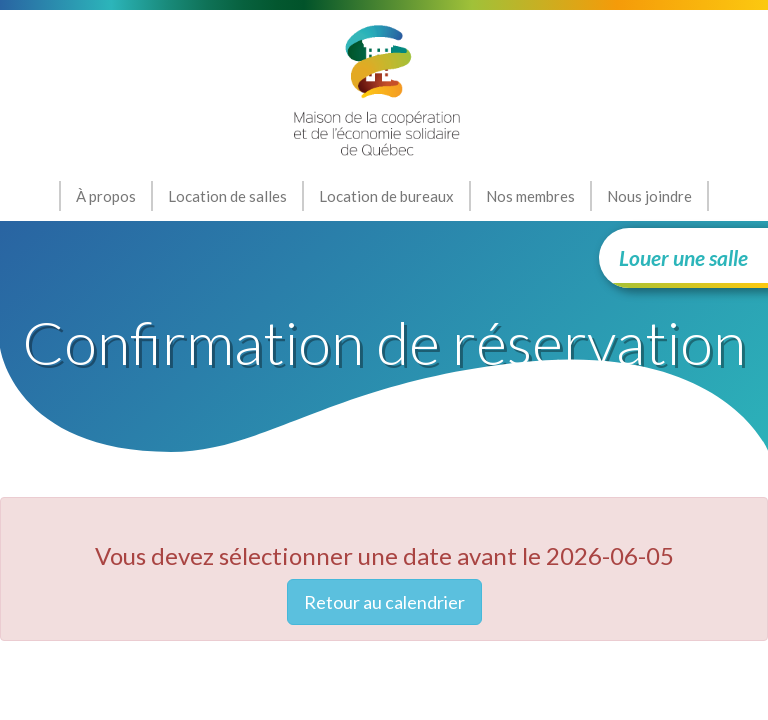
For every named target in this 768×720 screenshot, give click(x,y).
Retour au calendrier (384, 602)
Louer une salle (683, 257)
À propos (106, 196)
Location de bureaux (386, 196)
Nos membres (530, 196)
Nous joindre (649, 196)
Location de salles (227, 196)
